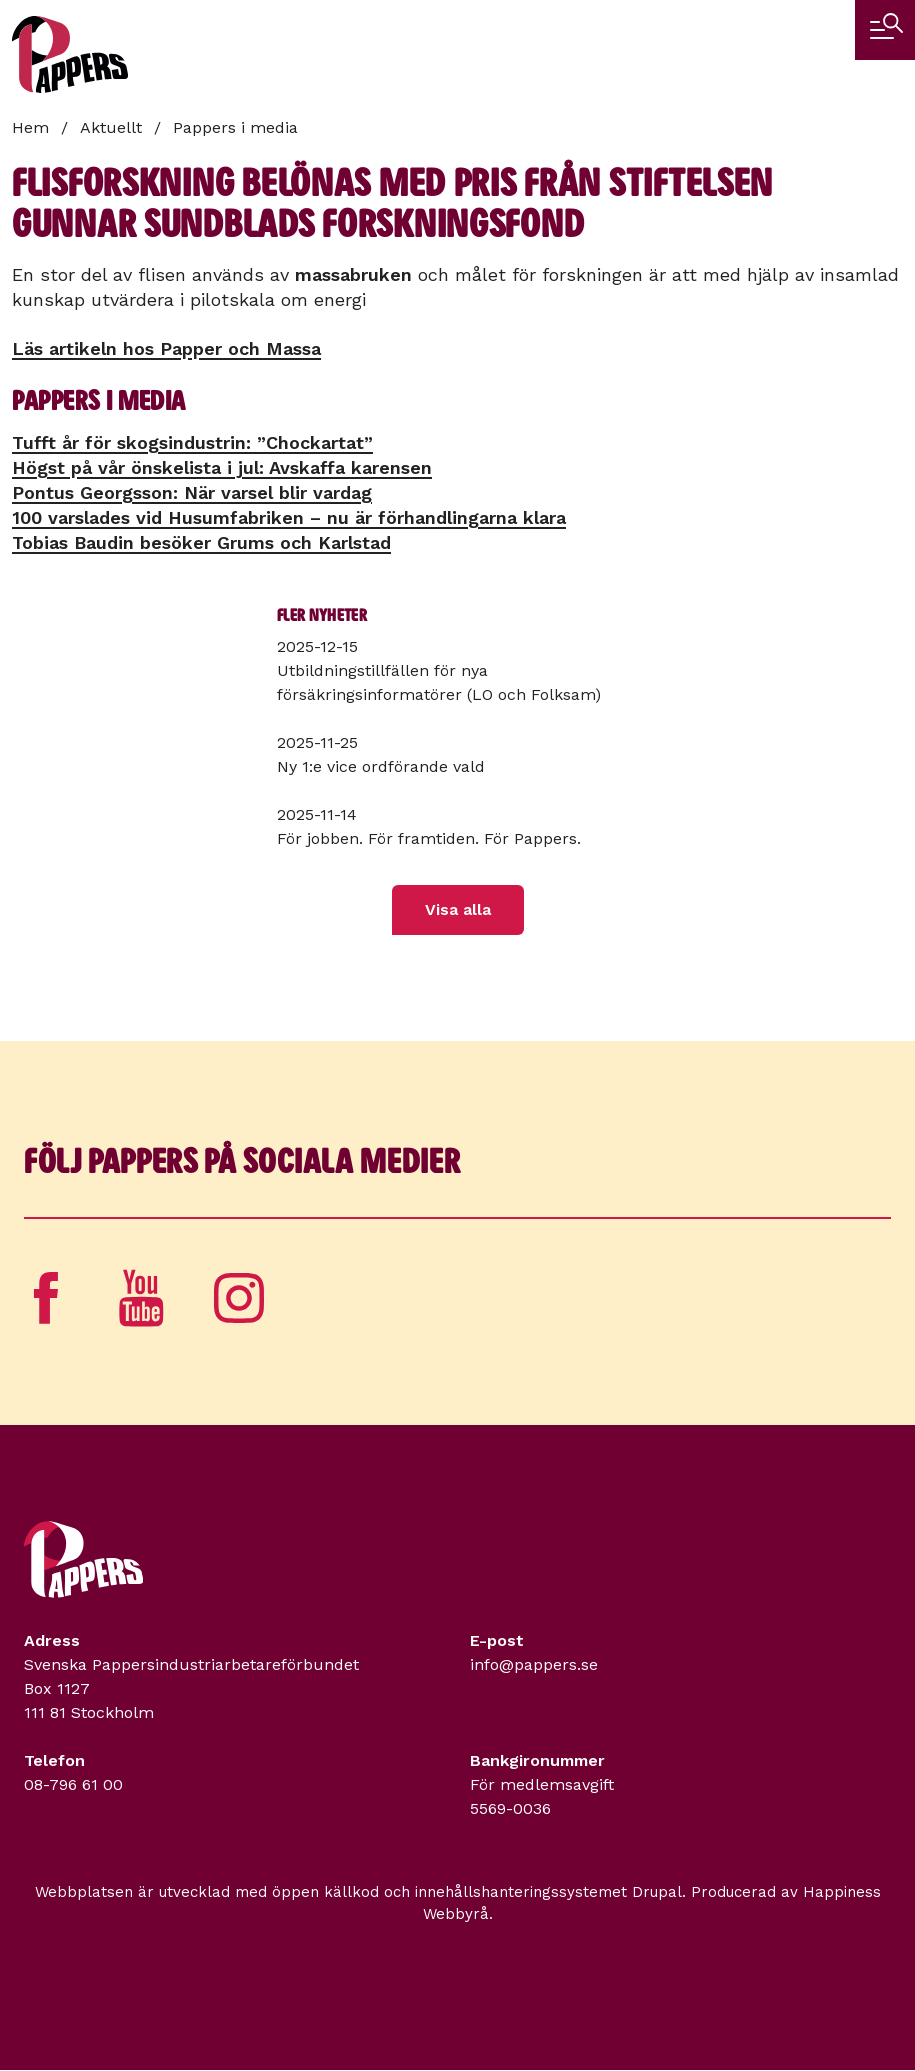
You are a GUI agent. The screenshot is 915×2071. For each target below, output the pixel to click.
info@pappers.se (534, 1664)
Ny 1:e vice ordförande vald (381, 766)
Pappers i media (235, 127)
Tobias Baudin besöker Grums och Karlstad (201, 542)
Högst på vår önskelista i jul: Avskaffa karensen (222, 467)
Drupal (657, 1892)
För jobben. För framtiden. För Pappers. (429, 838)
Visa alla (458, 909)
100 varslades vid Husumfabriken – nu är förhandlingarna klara (289, 517)
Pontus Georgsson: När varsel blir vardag (192, 492)
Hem (30, 127)
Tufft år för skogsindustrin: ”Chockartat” (192, 442)
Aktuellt (111, 127)
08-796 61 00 (73, 1784)
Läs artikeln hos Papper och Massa (166, 348)
